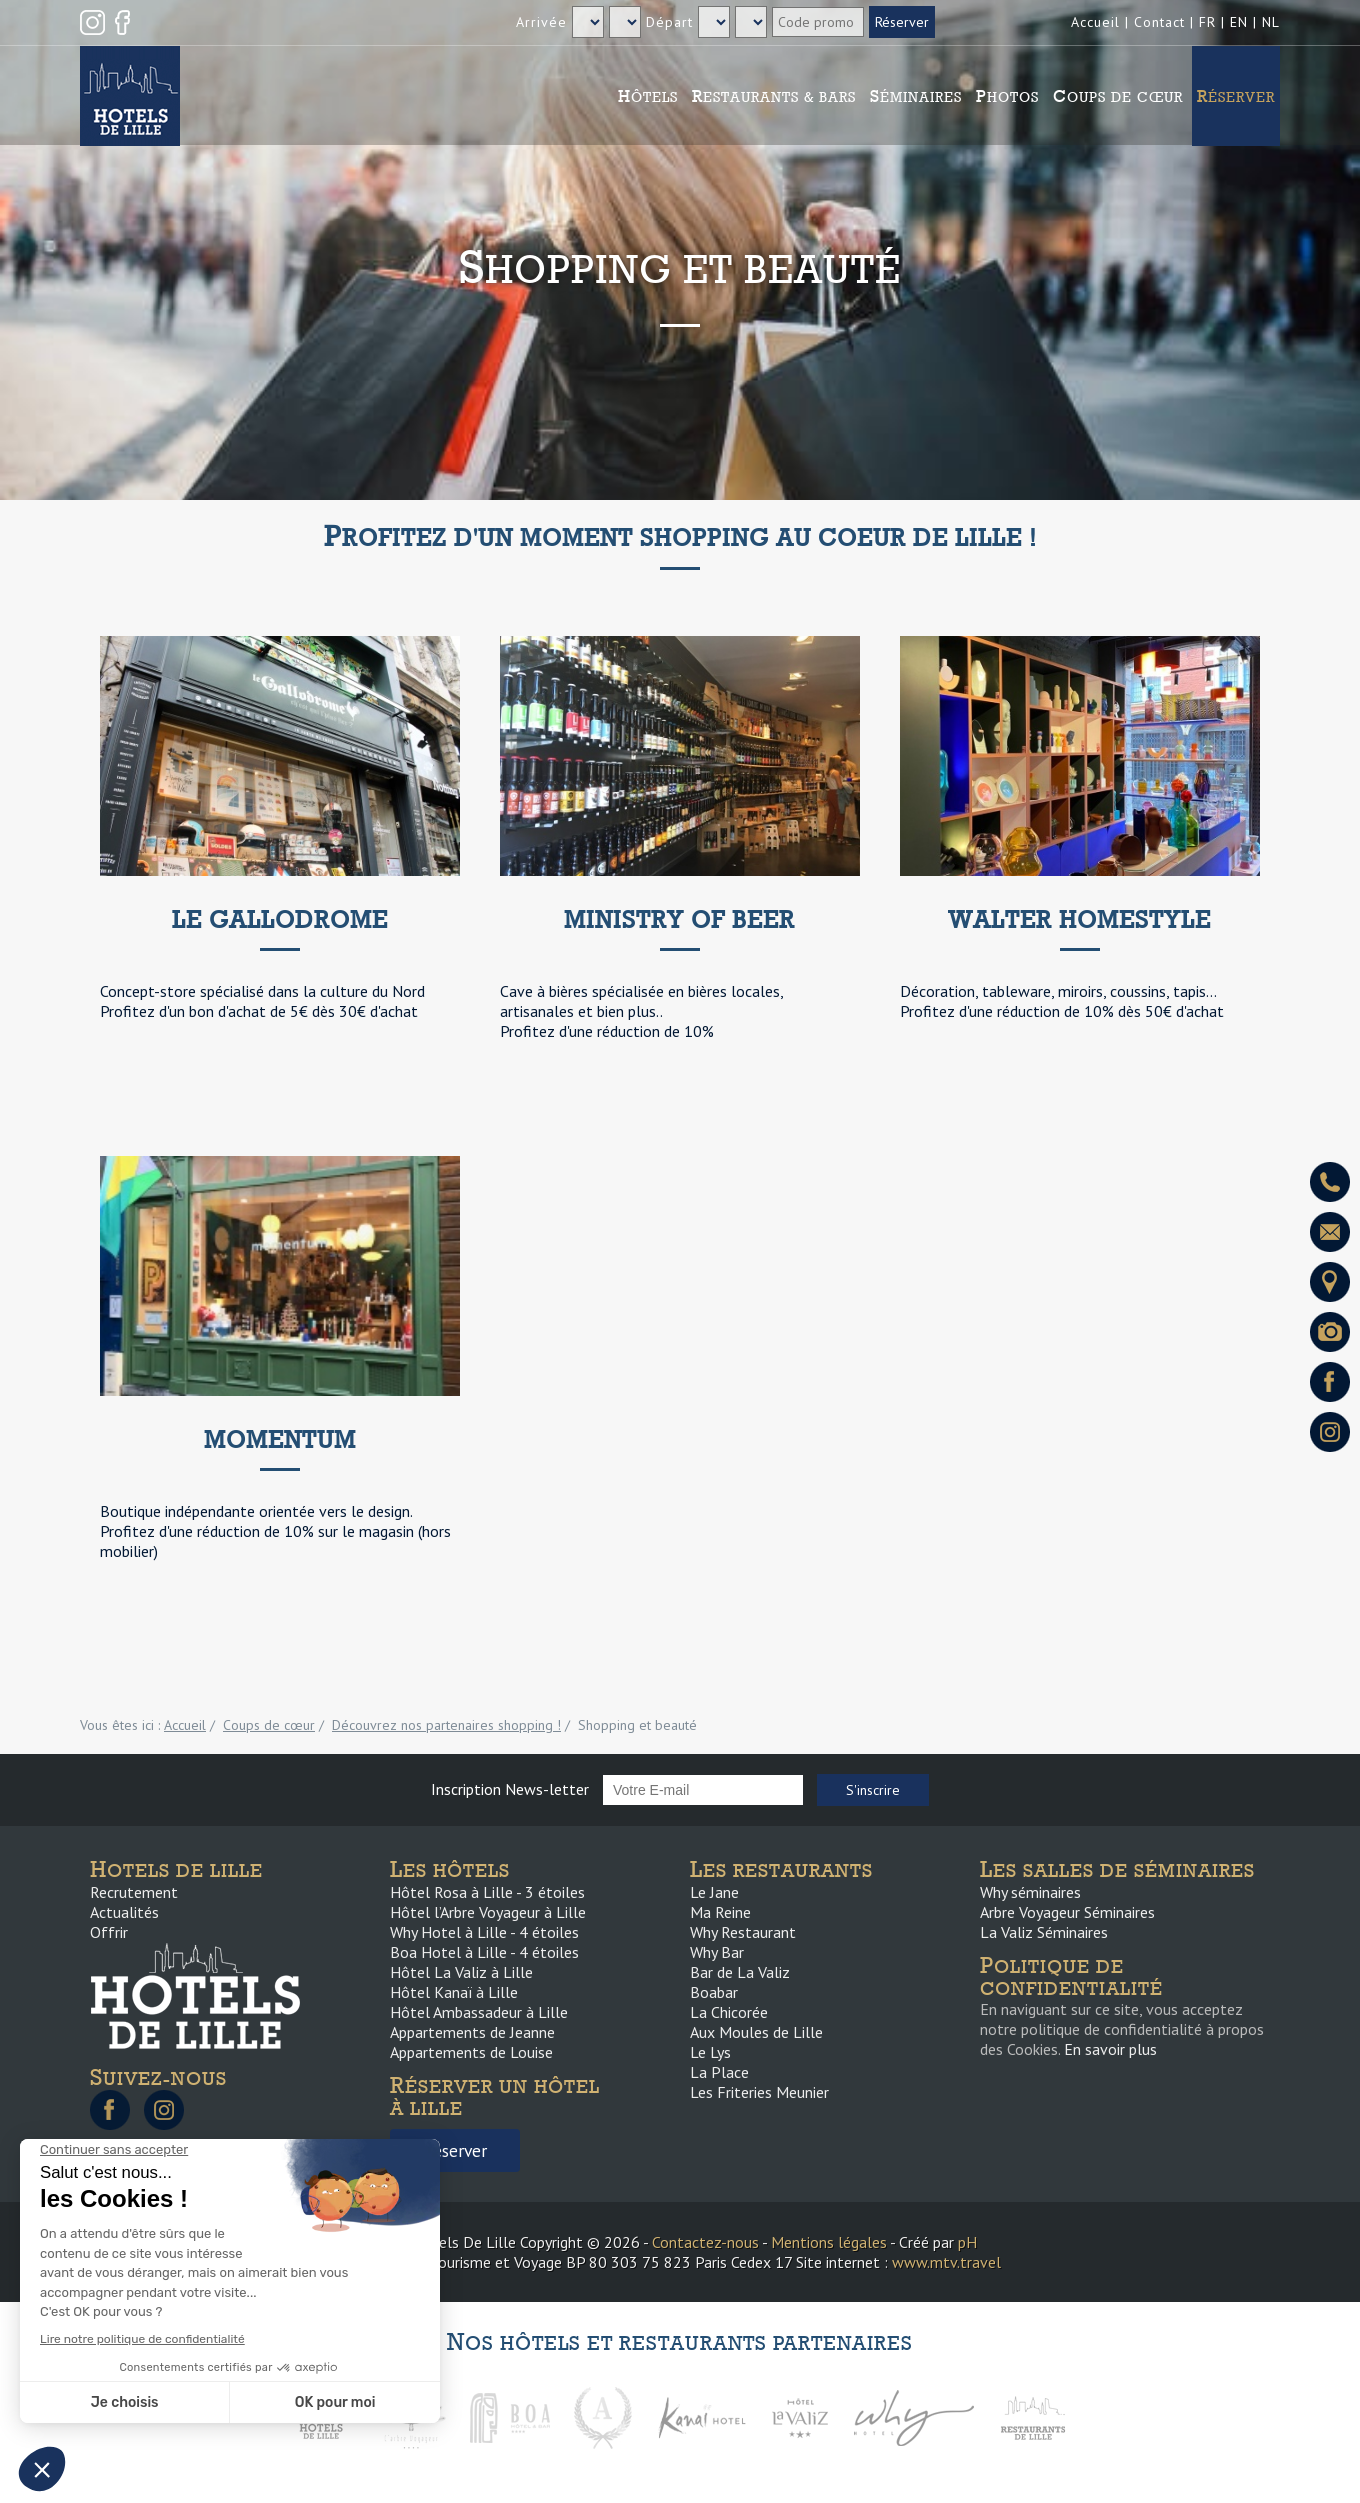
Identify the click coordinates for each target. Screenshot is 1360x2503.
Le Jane (714, 1892)
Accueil (1095, 22)
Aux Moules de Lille (756, 2032)
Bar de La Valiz (740, 1972)
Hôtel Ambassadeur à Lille (479, 2012)
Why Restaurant (743, 1932)
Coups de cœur (1118, 96)
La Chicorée (729, 2012)
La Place (719, 2072)
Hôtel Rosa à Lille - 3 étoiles (487, 1892)
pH (967, 2242)
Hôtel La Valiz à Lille (461, 1972)
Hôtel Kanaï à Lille (454, 1992)
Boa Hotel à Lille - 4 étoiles (484, 1952)
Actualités (124, 1912)
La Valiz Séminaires (1044, 1932)
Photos (1007, 96)
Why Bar (717, 1952)
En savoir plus (1110, 2049)
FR (1207, 22)
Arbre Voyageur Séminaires (1067, 1912)
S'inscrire (873, 1790)
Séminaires (916, 96)
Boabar (714, 1992)
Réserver (1236, 96)
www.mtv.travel (946, 2262)
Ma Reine (720, 1912)
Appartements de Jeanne (472, 2032)
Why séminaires (1030, 1892)
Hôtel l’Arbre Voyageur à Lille (488, 1912)
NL (1271, 22)
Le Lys (710, 2052)
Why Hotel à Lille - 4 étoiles (484, 1932)
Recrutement (134, 1892)
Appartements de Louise (471, 2052)
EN (1239, 22)
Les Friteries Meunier (759, 2092)
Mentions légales (829, 2242)
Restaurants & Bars (774, 96)
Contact (1159, 22)
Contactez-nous (705, 2242)
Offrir (109, 1932)
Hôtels (648, 96)
